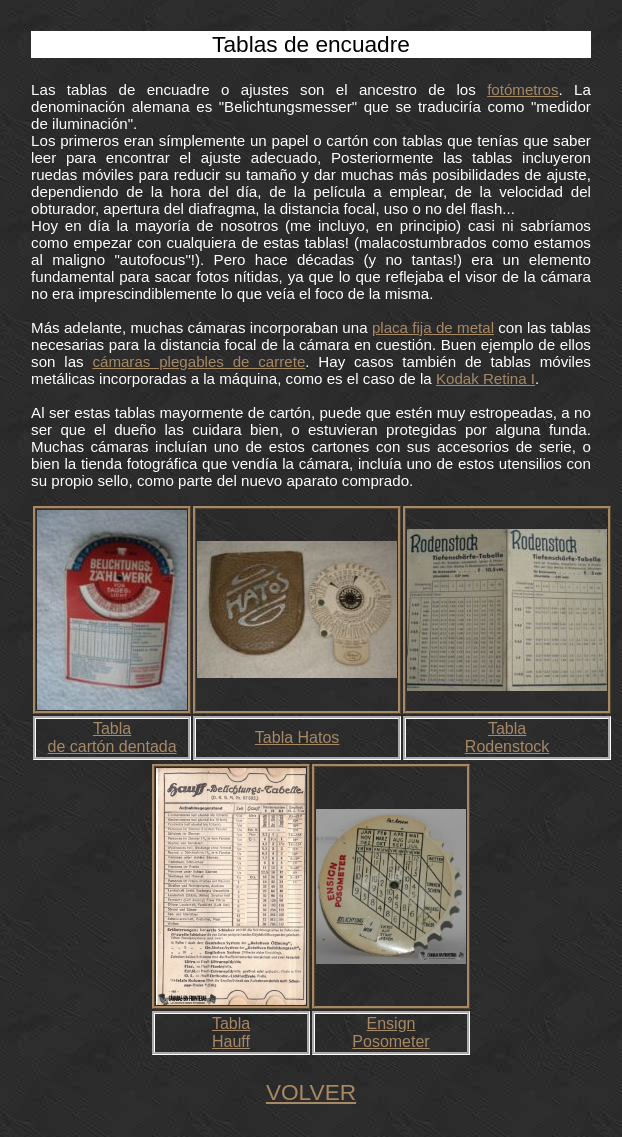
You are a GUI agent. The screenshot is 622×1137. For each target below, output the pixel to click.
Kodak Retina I (485, 378)
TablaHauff (231, 1032)
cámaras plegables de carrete (198, 361)
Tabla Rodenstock (507, 737)
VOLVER (311, 1092)
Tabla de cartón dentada (112, 737)
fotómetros (522, 89)
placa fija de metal (433, 327)
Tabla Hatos (297, 737)
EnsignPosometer (390, 1032)
